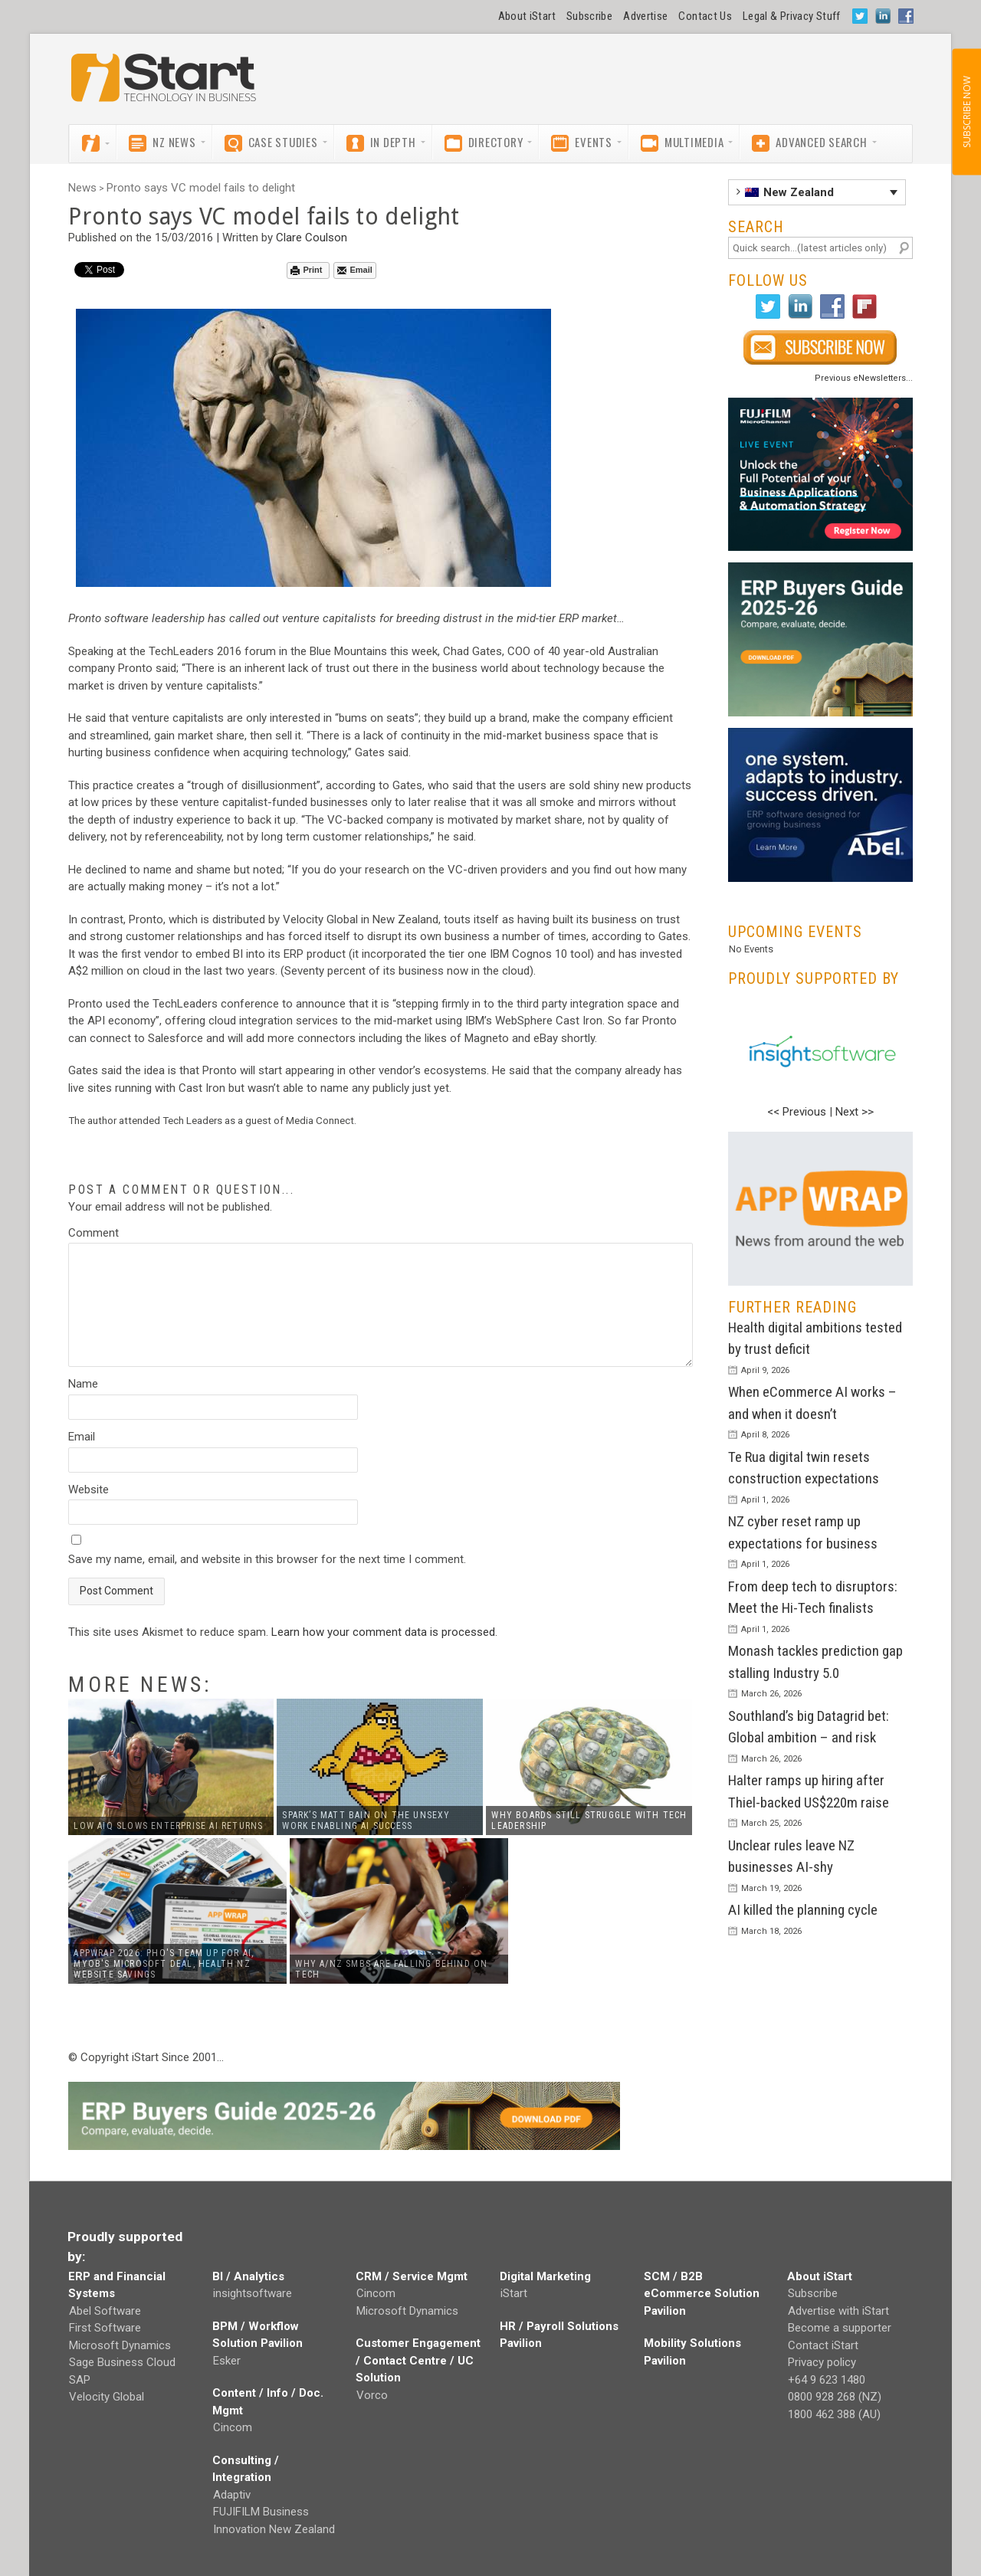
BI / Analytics (248, 2276)
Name (83, 1384)
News (82, 188)
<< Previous (796, 1112)
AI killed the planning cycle (803, 1910)
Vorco (372, 2395)
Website (88, 1489)
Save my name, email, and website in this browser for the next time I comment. (267, 1559)
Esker (227, 2361)
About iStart (527, 16)
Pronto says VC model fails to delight (201, 188)
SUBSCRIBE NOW (966, 112)
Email (354, 270)
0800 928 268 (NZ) (834, 2397)
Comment (93, 1233)
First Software (105, 2328)
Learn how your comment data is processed (383, 1632)
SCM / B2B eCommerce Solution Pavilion (702, 2294)
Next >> (854, 1112)
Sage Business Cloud (122, 2362)
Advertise (645, 16)
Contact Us (705, 16)
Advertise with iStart (838, 2311)
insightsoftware (252, 2293)
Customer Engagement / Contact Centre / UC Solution (418, 2360)
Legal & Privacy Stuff (792, 16)
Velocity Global (106, 2397)
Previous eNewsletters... (864, 378)
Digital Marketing (545, 2276)
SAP (79, 2380)
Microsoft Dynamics (120, 2345)
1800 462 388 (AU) (834, 2414)
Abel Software (105, 2311)
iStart (513, 2293)
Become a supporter (839, 2328)
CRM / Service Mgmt (412, 2276)
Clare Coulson (311, 237)
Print (306, 270)
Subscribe (589, 16)
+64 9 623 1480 (826, 2380)
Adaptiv (232, 2495)
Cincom (232, 2427)
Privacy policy (822, 2362)
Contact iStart (823, 2345)
